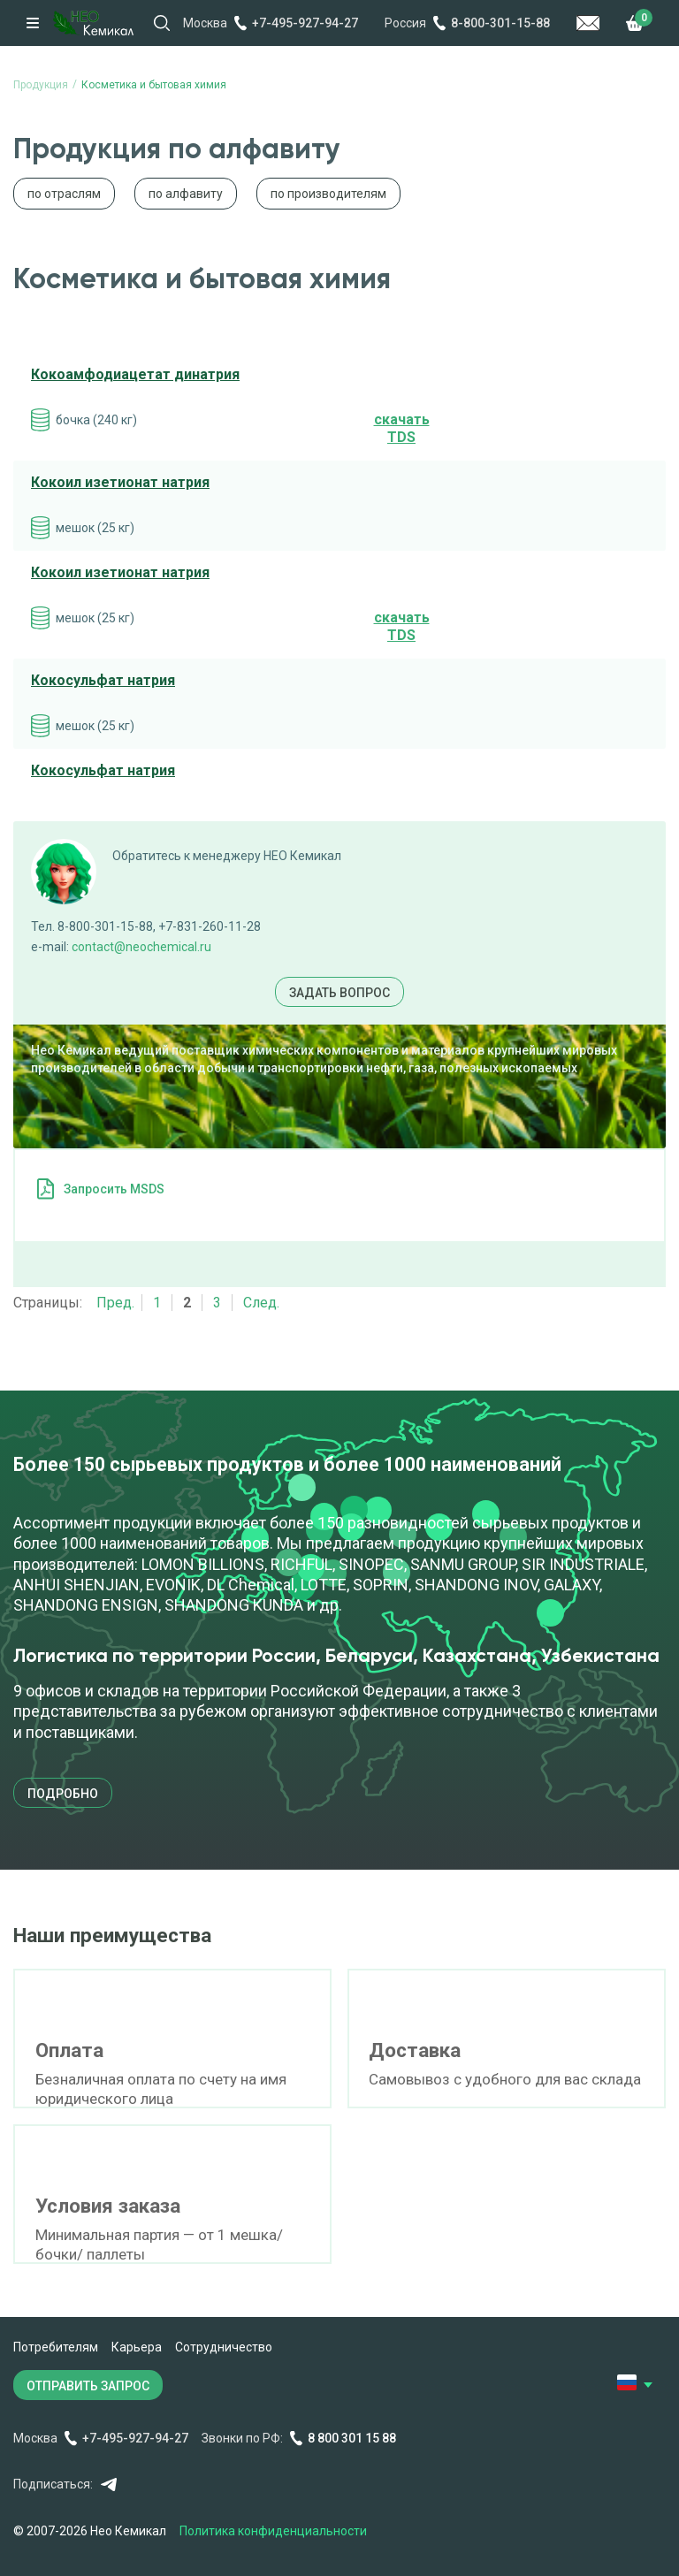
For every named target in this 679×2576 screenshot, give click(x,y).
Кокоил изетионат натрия (120, 482)
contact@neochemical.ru (141, 947)
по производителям (328, 194)
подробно (62, 1794)
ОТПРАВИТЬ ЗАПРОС (88, 2386)
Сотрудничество (223, 2347)
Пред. (115, 1302)
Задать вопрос (339, 993)
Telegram (108, 2484)
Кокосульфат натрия (103, 680)
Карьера (136, 2347)
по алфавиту (186, 194)
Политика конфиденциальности (273, 2531)
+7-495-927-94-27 (305, 23)
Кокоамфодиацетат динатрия (135, 374)
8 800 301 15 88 (352, 2438)
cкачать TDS (402, 428)
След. (261, 1302)
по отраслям (64, 194)
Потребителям (55, 2347)
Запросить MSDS (114, 1189)
